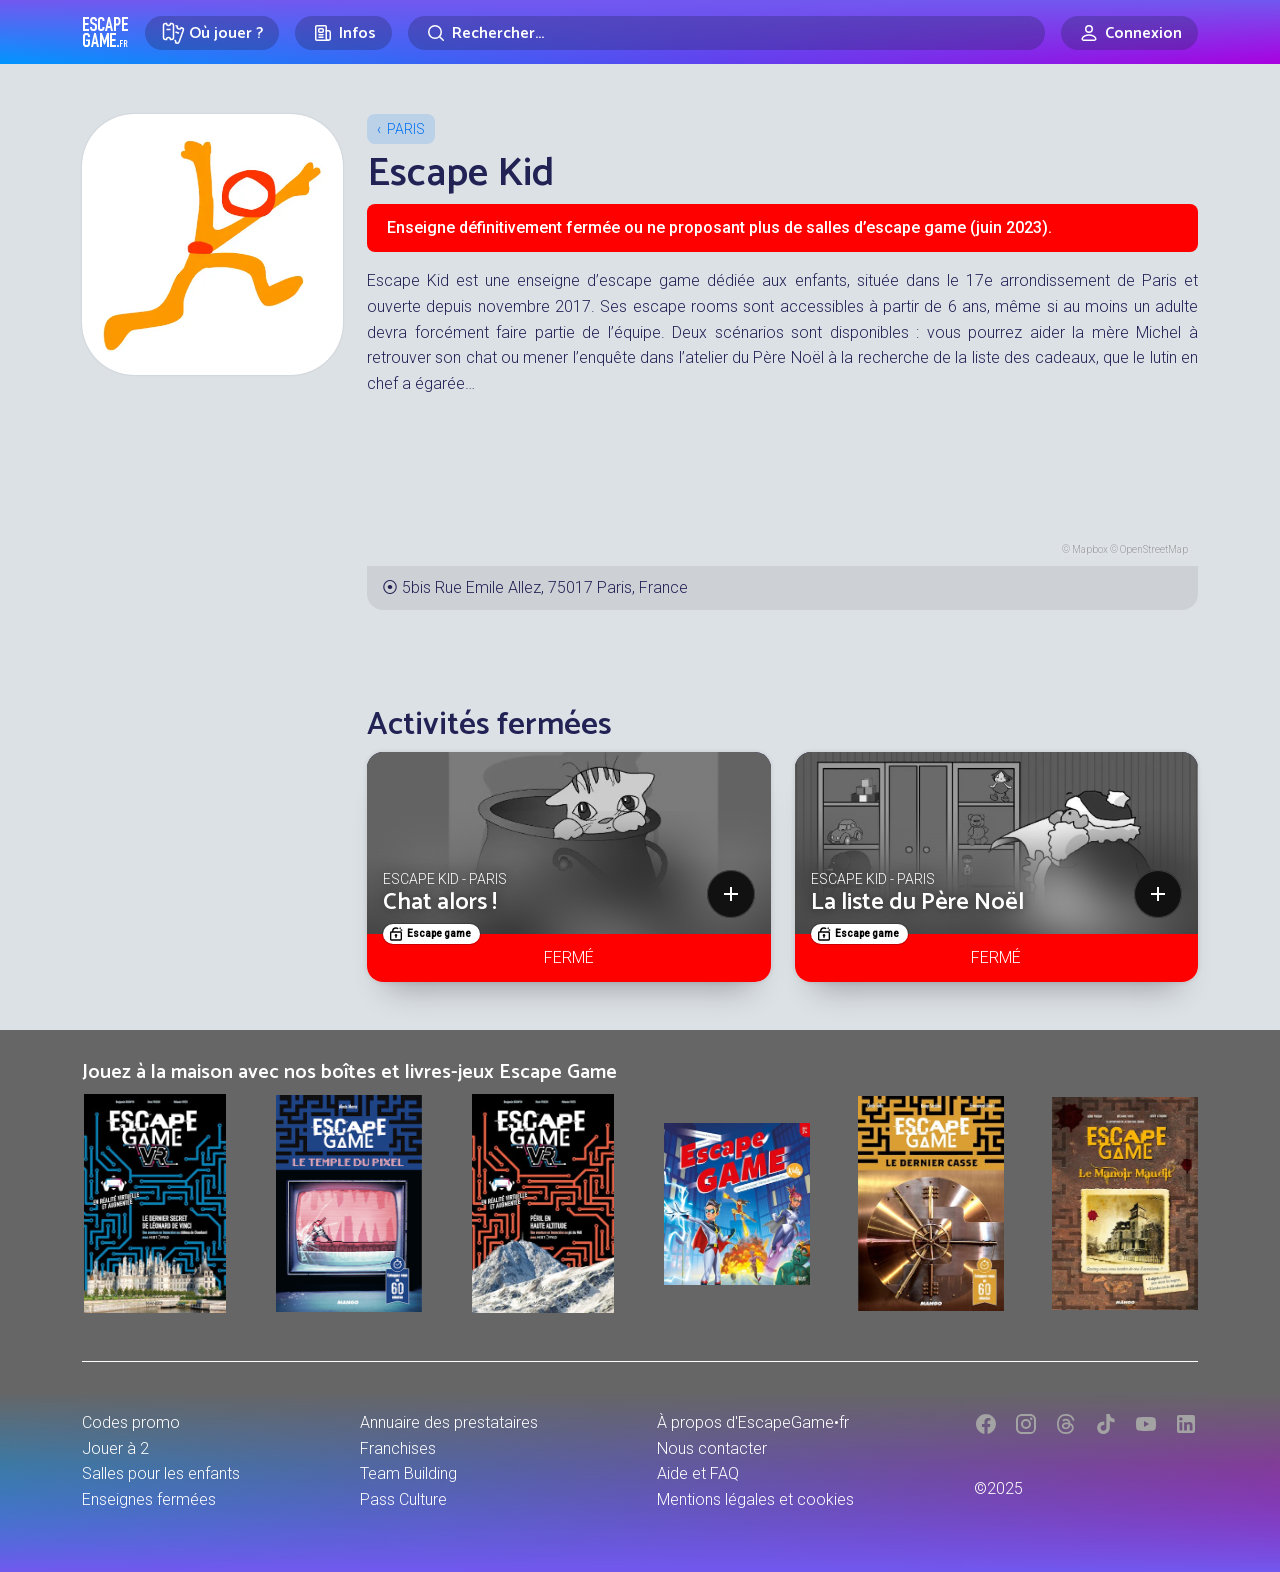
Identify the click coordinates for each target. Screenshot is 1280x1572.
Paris (406, 129)
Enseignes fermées (149, 1499)
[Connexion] (1129, 33)
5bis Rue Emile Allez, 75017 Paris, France (545, 587)
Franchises (398, 1448)
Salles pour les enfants (161, 1473)
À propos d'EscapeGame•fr (753, 1422)
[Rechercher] (726, 33)
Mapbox (1090, 549)
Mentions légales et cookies (755, 1499)
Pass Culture (403, 1499)
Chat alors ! (440, 902)
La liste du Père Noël (917, 902)
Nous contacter (712, 1448)
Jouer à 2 (115, 1448)
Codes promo (131, 1422)
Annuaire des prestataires (449, 1422)
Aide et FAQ (698, 1473)
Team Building (408, 1473)
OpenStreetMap (1154, 549)
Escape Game (105, 32)
